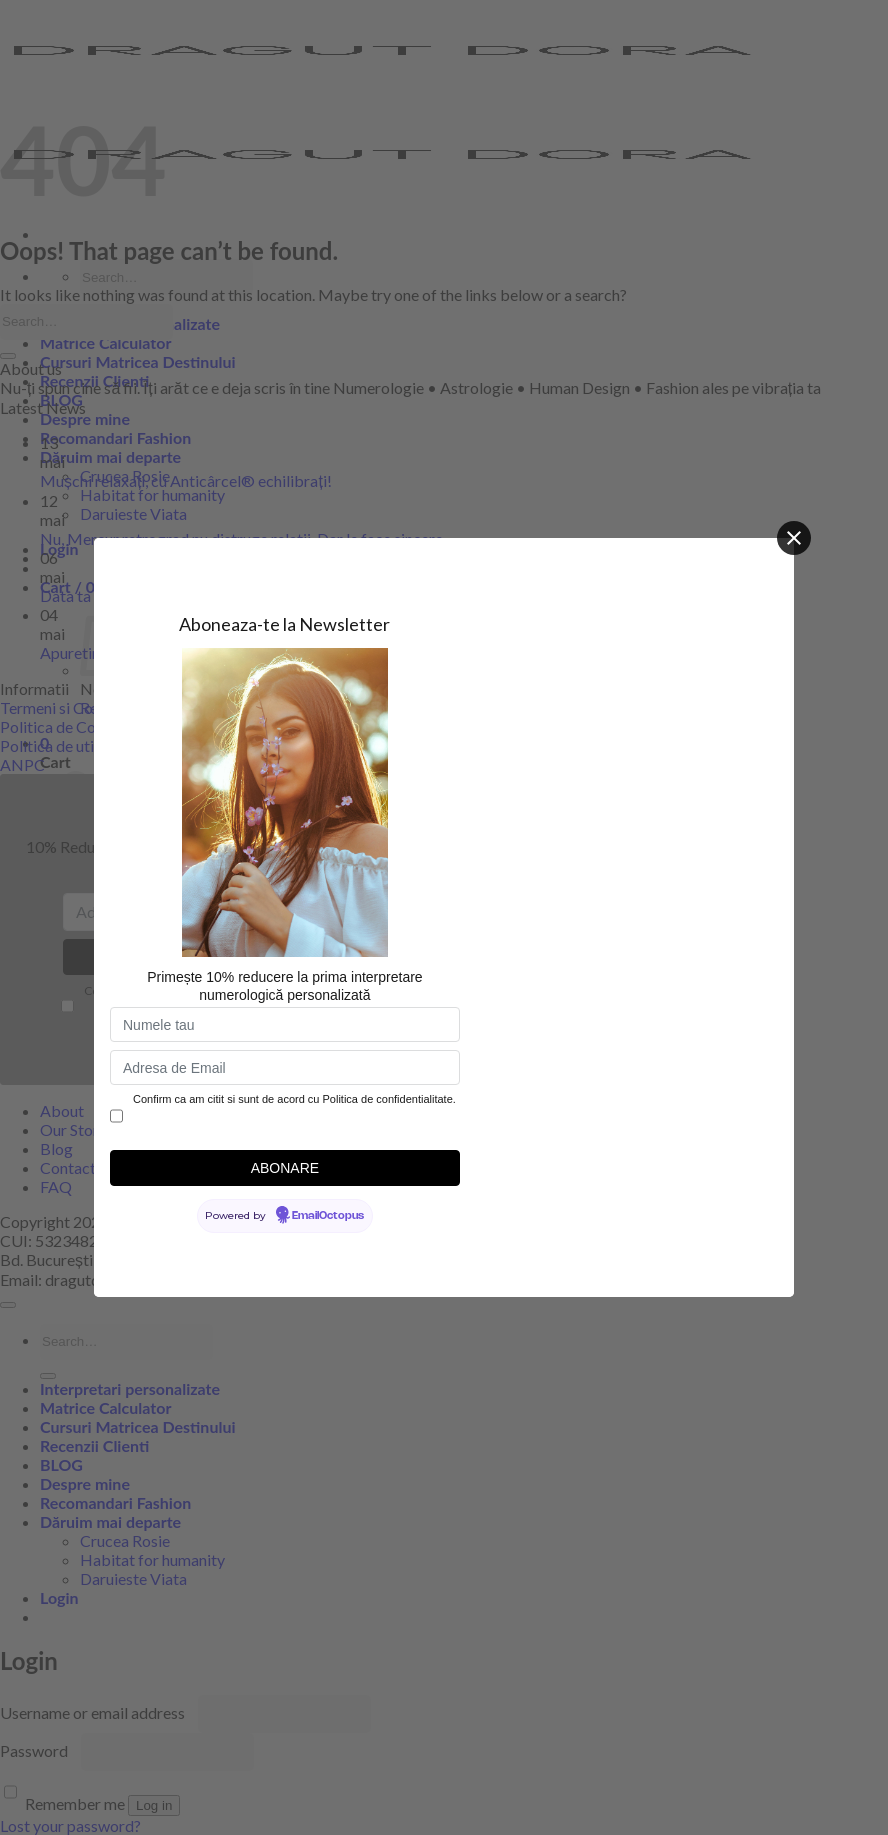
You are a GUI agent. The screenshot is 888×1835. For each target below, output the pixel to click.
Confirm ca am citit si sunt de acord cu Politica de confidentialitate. (294, 1099)
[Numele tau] (285, 1024)
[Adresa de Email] (285, 1067)
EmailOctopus (328, 1216)
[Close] (794, 538)
